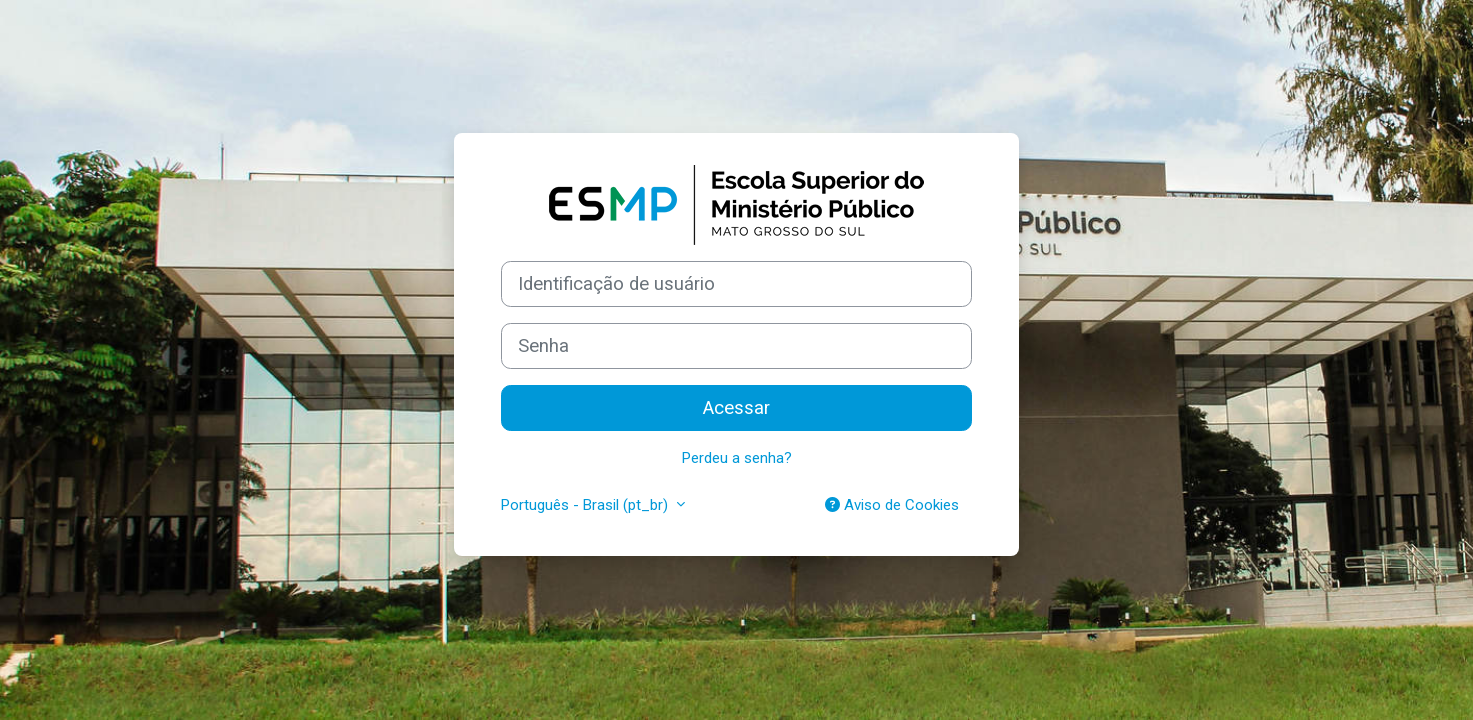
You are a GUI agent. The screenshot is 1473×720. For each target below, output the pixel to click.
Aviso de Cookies (892, 505)
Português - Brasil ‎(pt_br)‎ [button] (586, 505)
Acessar (736, 408)
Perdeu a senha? (737, 458)
